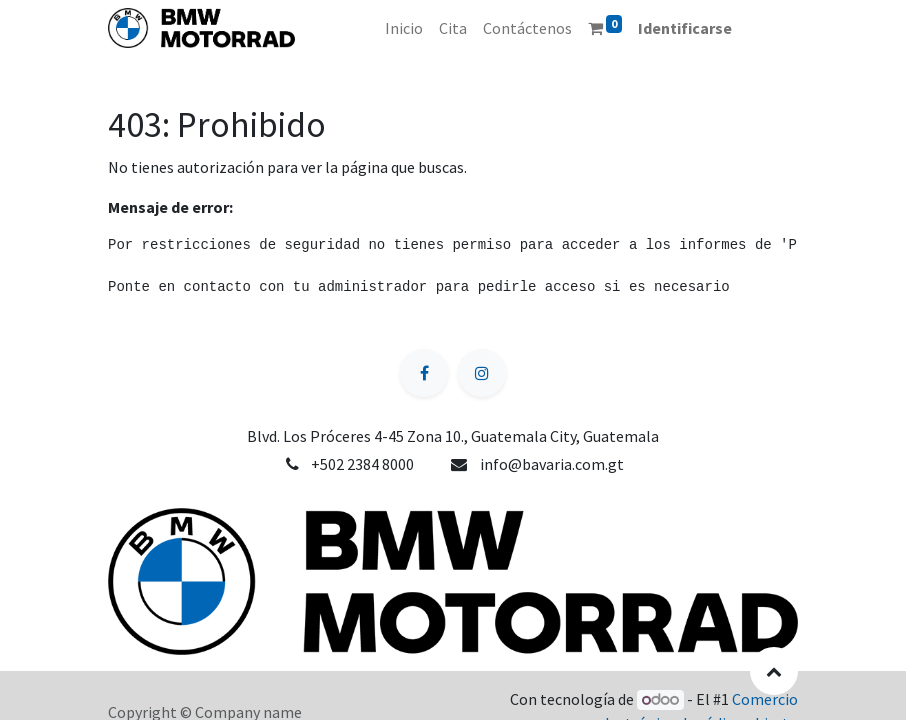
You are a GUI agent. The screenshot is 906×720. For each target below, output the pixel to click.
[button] (774, 671)
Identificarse (685, 28)
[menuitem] (404, 28)
